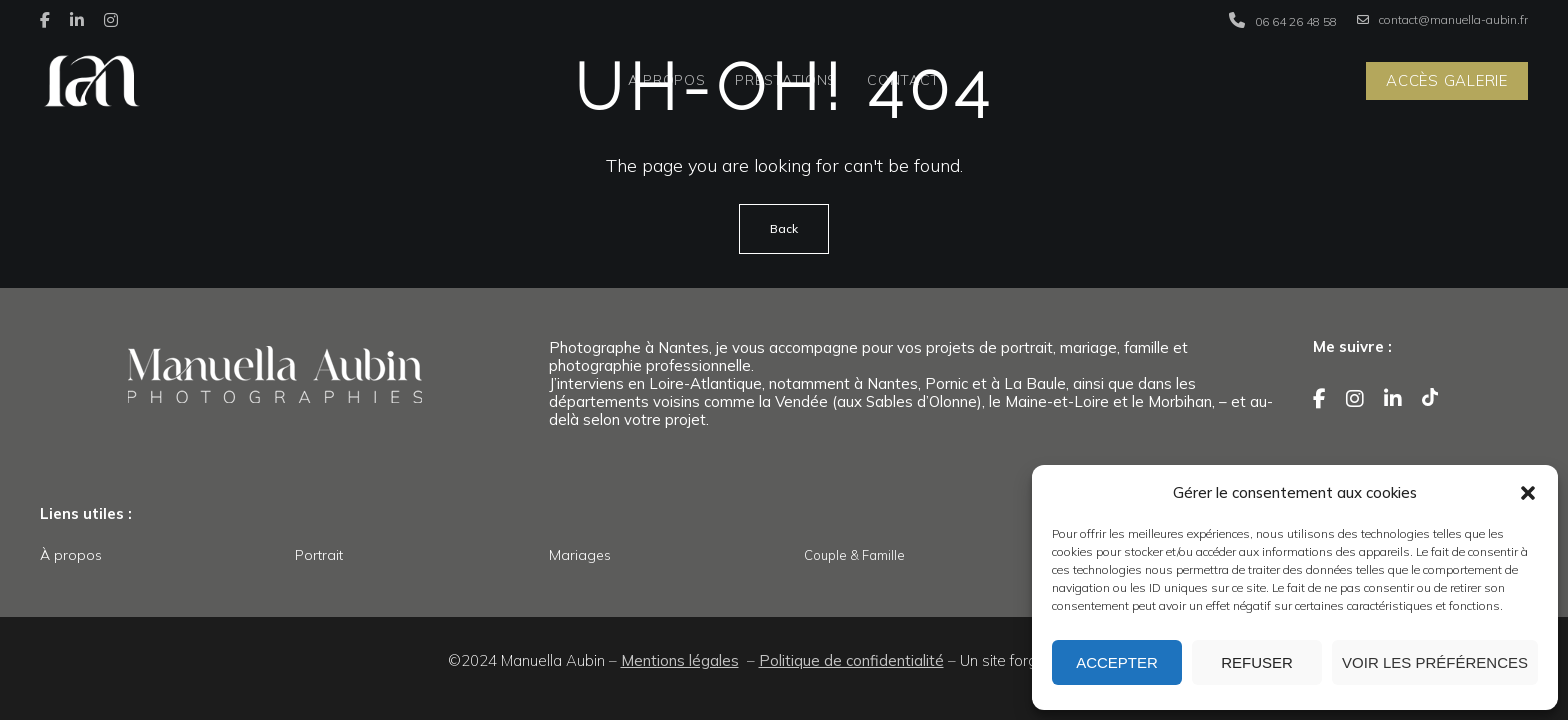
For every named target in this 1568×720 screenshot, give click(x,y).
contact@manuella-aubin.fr (1442, 20)
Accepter (1117, 662)
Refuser (1257, 662)
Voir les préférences (1435, 662)
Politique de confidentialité (851, 660)
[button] (1528, 493)
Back (784, 228)
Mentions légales (680, 660)
